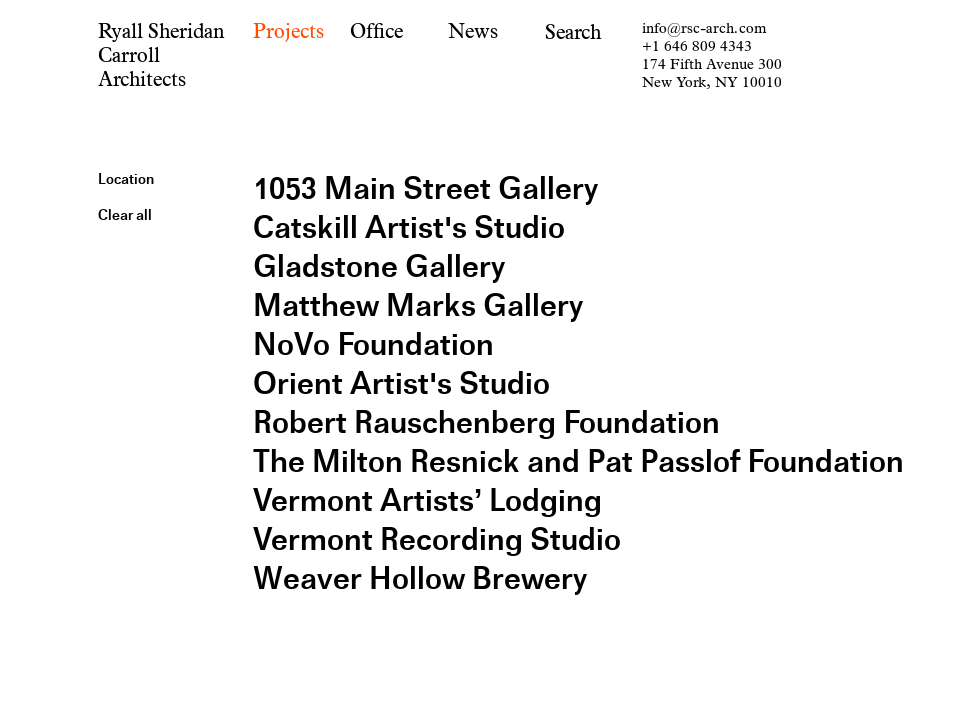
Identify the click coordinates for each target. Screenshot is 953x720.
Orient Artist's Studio (401, 383)
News (473, 31)
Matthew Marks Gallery (418, 305)
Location (126, 179)
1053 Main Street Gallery (425, 188)
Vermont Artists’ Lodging (427, 500)
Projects (288, 31)
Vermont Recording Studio (437, 539)
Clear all (125, 215)
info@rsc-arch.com (704, 28)
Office (376, 31)
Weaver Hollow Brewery (420, 578)
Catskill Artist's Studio (409, 227)
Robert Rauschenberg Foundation (486, 422)
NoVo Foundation (373, 344)
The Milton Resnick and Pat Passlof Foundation (578, 461)
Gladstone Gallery (379, 266)
